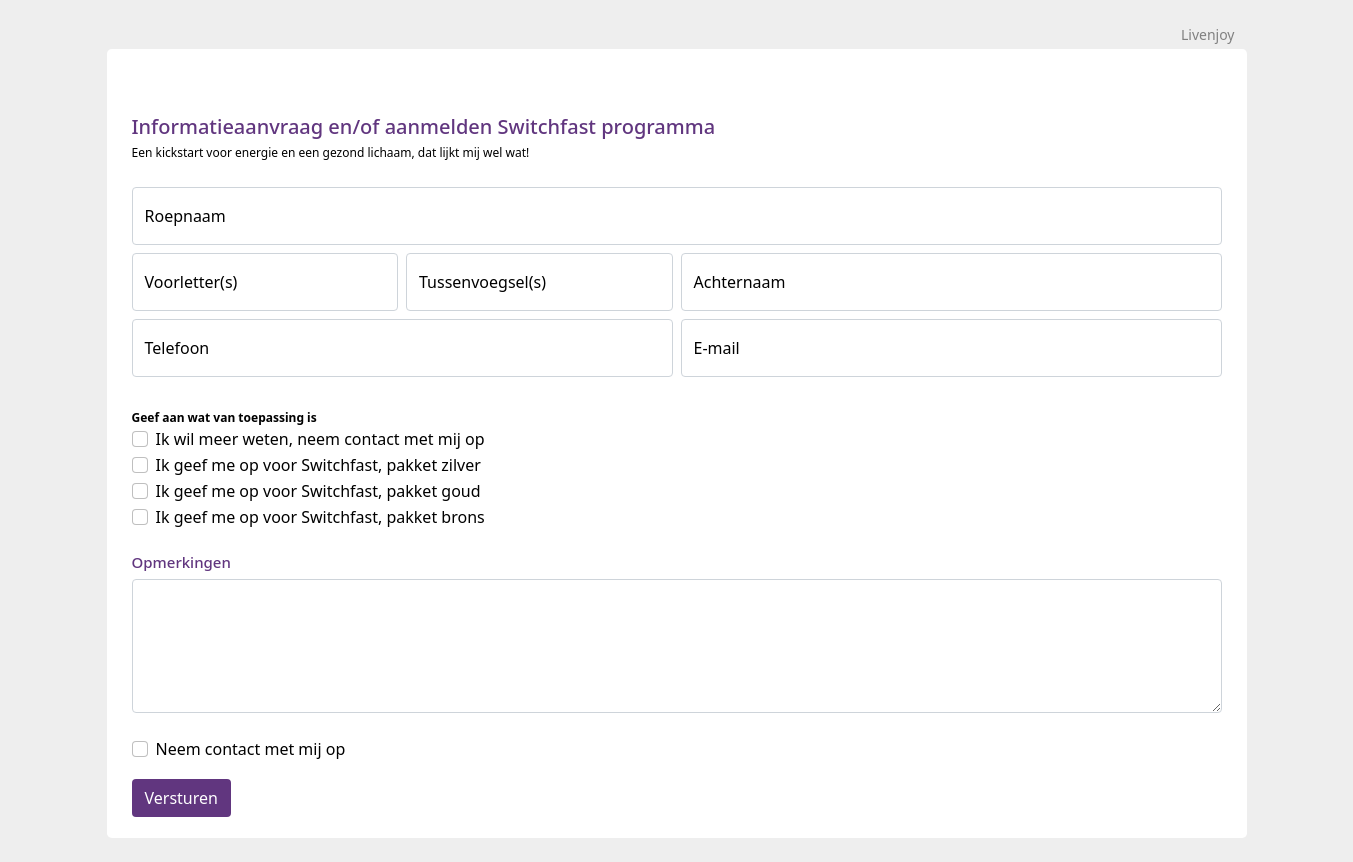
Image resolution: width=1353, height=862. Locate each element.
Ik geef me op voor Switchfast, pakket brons (320, 517)
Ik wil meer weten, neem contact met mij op (320, 439)
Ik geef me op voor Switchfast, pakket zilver (318, 465)
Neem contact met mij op (251, 749)
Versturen (181, 798)
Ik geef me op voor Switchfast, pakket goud (318, 491)
